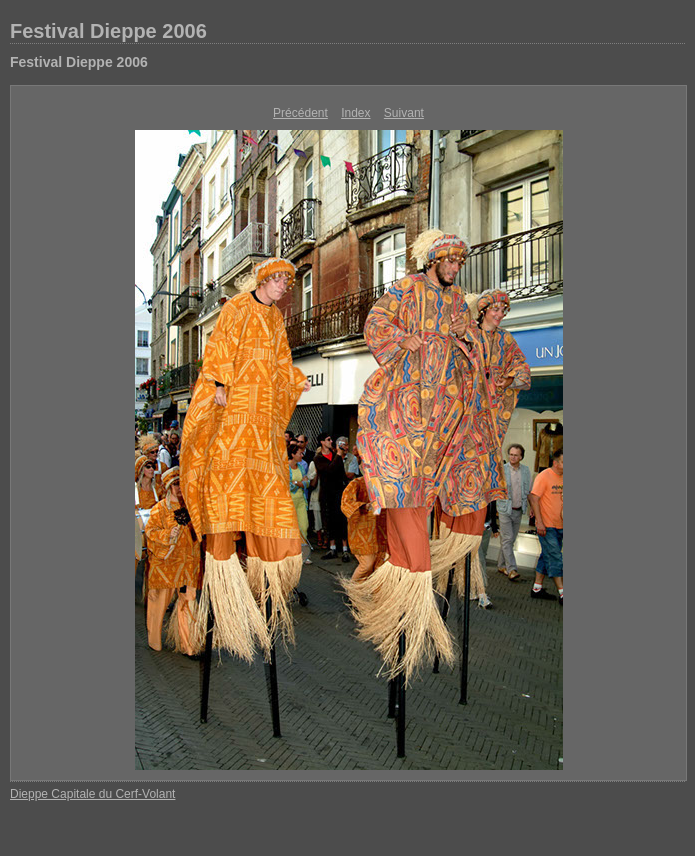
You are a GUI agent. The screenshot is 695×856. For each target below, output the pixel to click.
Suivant (404, 113)
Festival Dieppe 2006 (108, 31)
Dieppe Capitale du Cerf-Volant (92, 794)
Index (355, 113)
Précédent (300, 113)
